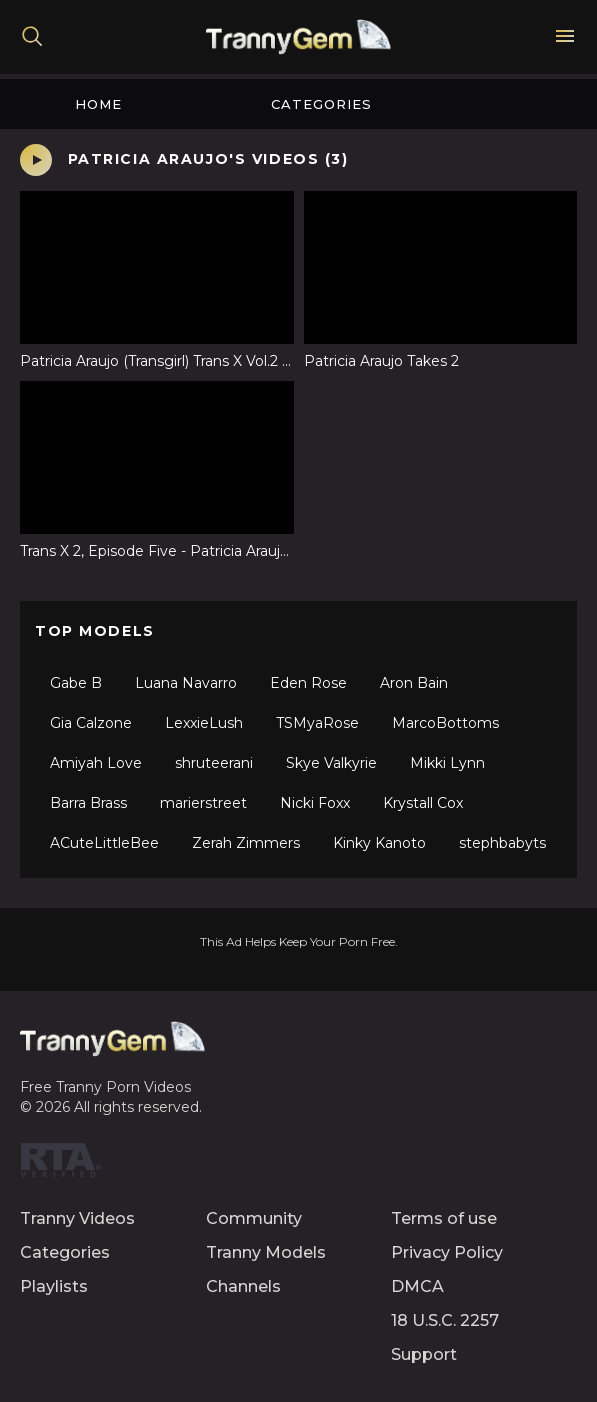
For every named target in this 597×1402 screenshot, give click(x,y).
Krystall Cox (423, 803)
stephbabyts (502, 843)
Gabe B (76, 683)
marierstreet (203, 803)
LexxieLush (204, 723)
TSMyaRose (317, 723)
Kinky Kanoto (379, 843)
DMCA (417, 1286)
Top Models (95, 631)
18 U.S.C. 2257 (445, 1320)
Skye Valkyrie (331, 763)
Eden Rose (308, 683)
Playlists (54, 1286)
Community (254, 1218)
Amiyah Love (96, 763)
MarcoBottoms (445, 723)
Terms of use (444, 1218)
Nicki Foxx (315, 803)
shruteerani (214, 763)
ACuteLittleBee (104, 843)
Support (424, 1354)
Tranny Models (266, 1252)
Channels (243, 1286)
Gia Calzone (91, 723)
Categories (321, 104)
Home (98, 104)
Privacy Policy (447, 1252)
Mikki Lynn (447, 763)
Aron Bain (414, 683)
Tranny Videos (77, 1218)
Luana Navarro (186, 683)
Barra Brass (88, 803)
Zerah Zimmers (246, 843)
